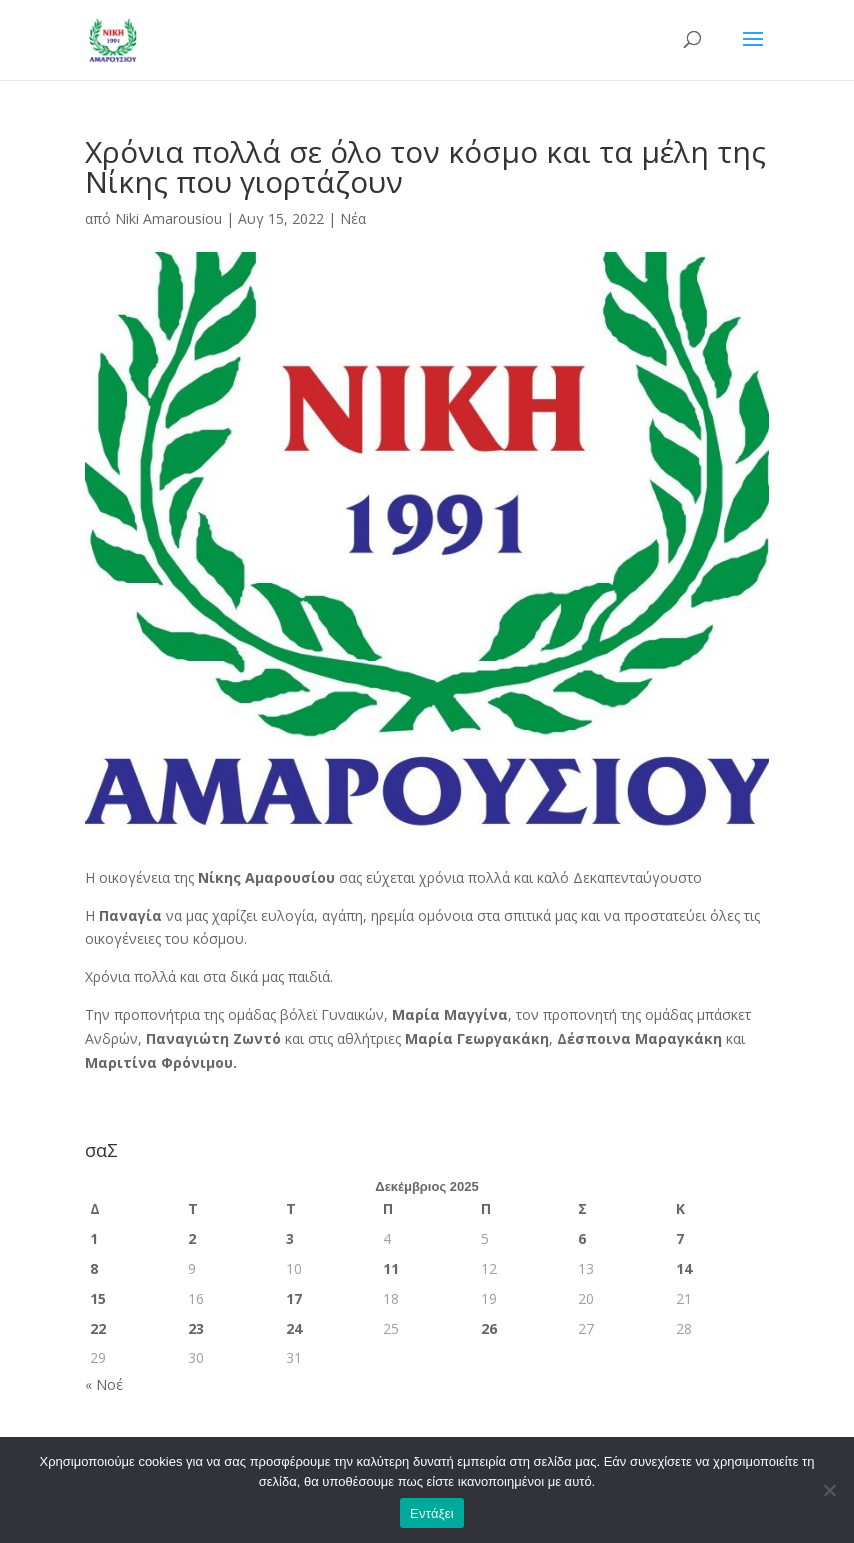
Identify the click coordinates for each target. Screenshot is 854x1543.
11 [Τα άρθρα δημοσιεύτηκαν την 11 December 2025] (391, 1268)
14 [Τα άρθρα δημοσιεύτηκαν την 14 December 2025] (684, 1268)
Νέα (353, 218)
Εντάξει (432, 1513)
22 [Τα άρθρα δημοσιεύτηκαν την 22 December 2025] (98, 1328)
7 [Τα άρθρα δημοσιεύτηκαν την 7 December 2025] (680, 1238)
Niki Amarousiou (168, 218)
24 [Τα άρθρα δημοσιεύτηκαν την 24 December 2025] (294, 1328)
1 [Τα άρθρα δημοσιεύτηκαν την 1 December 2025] (94, 1238)
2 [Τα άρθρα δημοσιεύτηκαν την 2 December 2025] (192, 1238)
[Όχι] (829, 1490)
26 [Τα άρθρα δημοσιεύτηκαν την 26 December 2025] (489, 1328)
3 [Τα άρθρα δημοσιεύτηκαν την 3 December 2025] (290, 1238)
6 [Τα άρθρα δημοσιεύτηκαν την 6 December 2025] (582, 1238)
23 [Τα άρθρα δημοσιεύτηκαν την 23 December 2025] (196, 1328)
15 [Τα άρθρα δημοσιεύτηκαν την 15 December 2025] (98, 1298)
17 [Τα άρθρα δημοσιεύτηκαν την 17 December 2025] (294, 1298)
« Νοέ (104, 1384)
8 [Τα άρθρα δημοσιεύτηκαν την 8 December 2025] (94, 1268)
